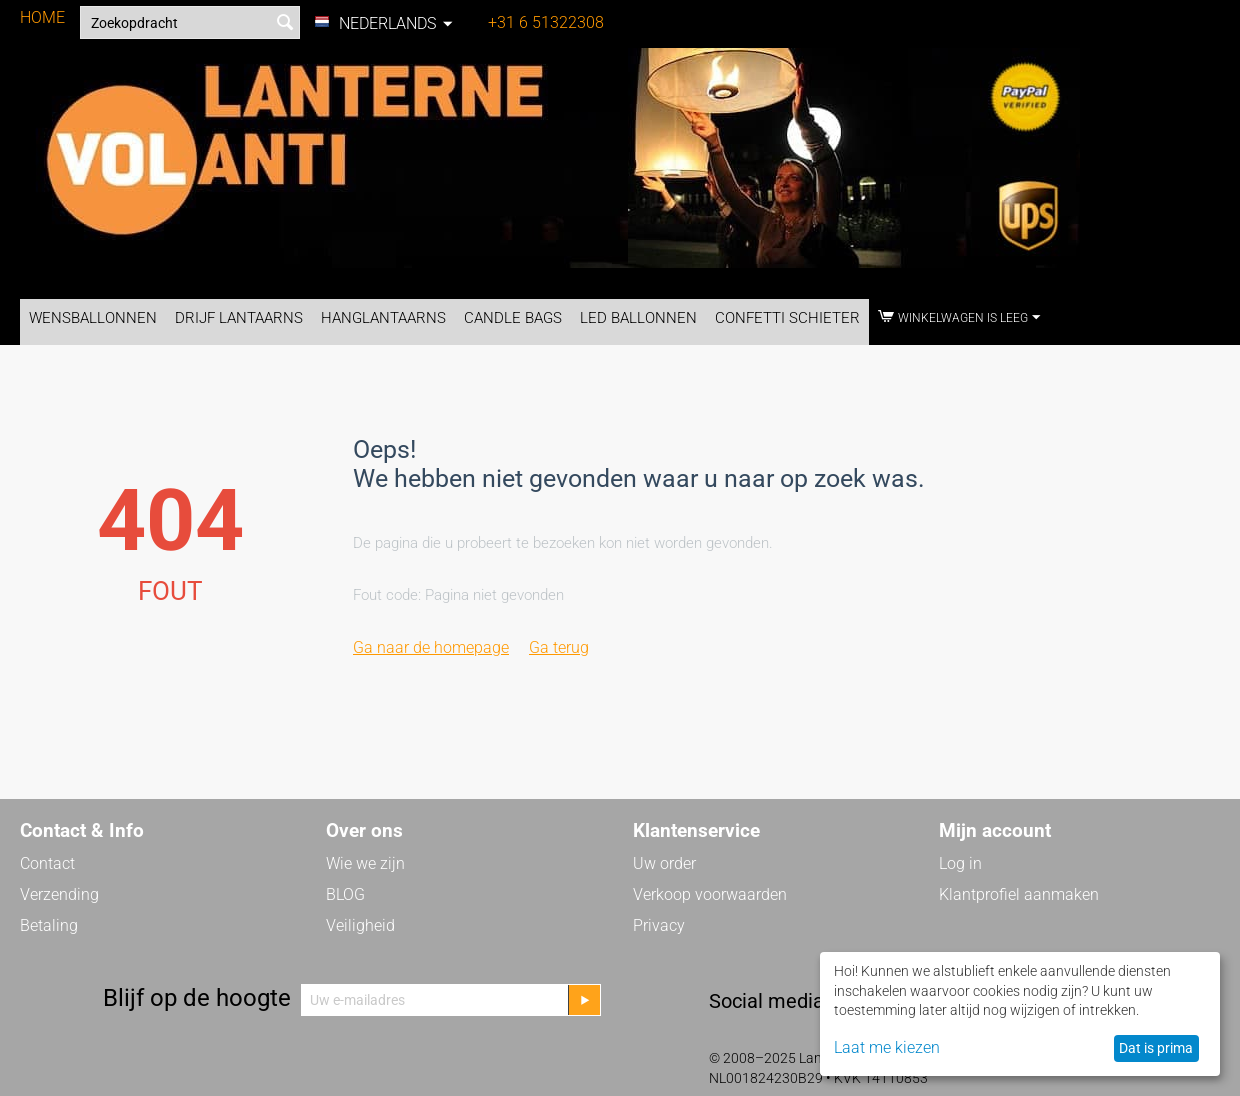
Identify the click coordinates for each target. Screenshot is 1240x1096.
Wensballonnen (93, 318)
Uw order (664, 863)
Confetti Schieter (787, 318)
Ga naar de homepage (431, 647)
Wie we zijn (365, 863)
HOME (42, 17)
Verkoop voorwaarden (710, 894)
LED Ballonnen (638, 318)
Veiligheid (360, 925)
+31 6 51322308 (546, 22)
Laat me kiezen (887, 1047)
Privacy (659, 925)
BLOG (345, 894)
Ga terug (559, 647)
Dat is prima (1156, 1048)
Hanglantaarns (383, 318)
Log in (960, 863)
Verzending (59, 894)
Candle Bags (513, 318)
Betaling (49, 925)
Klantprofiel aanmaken (1019, 894)
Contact (47, 863)
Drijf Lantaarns (239, 318)
